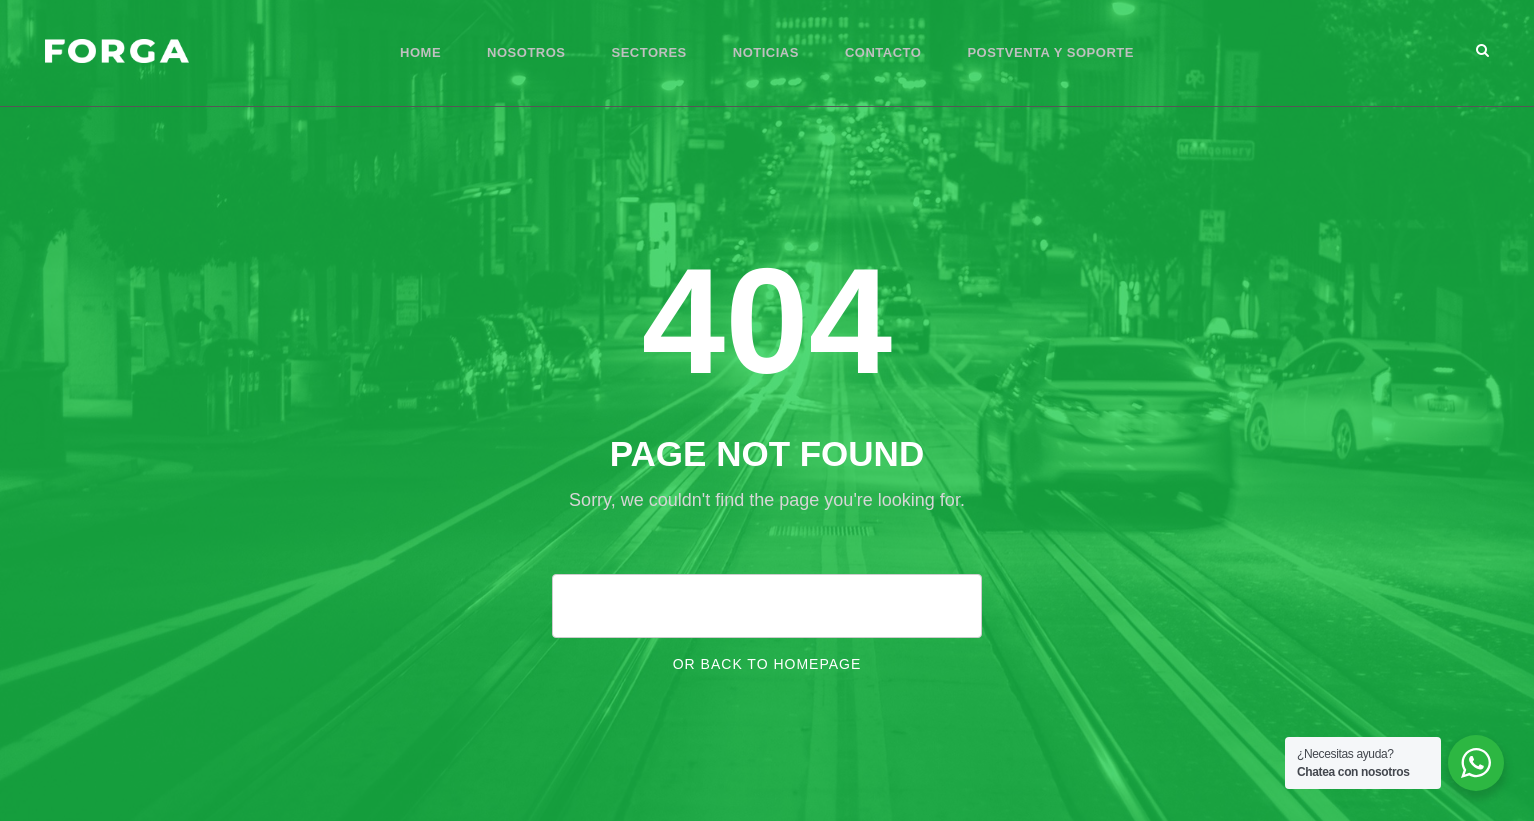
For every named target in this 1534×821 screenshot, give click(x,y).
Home (420, 52)
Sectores (649, 52)
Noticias (766, 52)
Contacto (883, 52)
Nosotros (526, 52)
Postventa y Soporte (1050, 52)
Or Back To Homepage (767, 664)
